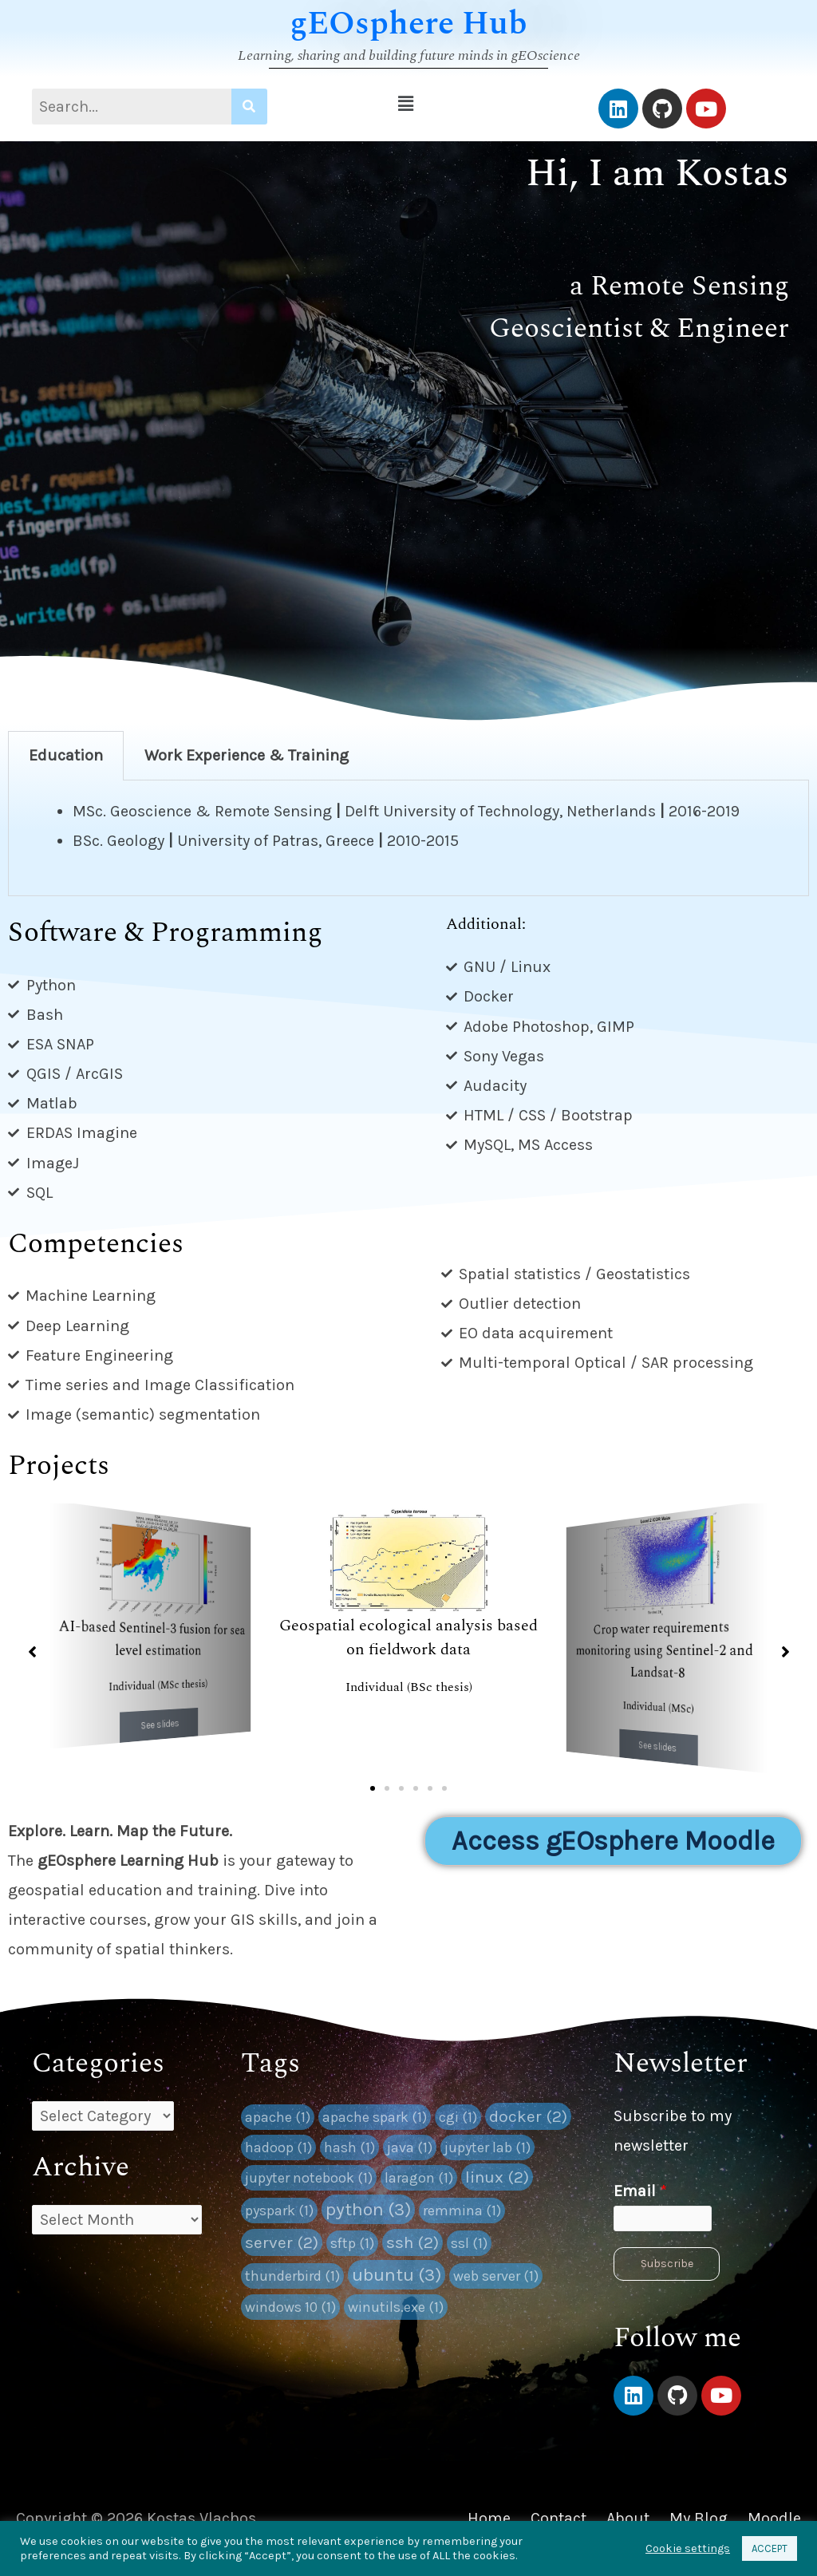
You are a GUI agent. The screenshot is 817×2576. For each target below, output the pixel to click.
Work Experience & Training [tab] (246, 755)
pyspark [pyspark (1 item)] (279, 2210)
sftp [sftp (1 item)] (352, 2243)
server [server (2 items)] (281, 2242)
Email (640, 2191)
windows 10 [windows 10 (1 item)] (290, 2307)
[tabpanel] (408, 838)
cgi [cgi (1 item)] (458, 2117)
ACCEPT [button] (769, 2548)
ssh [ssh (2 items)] (412, 2242)
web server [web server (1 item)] (496, 2276)
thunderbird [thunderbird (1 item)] (292, 2276)
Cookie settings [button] (687, 2548)
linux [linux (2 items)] (497, 2177)
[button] (406, 104)
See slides (159, 1724)
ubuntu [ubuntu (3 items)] (396, 2275)
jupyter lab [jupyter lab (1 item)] (487, 2147)
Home (489, 2518)
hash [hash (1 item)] (349, 2147)
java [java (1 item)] (409, 2147)
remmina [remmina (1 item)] (462, 2210)
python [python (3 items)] (368, 2209)
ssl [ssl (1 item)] (469, 2243)
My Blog (698, 2518)
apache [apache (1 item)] (277, 2117)
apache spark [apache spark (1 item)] (374, 2117)
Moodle (774, 2518)
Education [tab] (66, 755)
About (627, 2518)
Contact (558, 2518)
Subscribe (667, 2263)
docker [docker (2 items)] (528, 2116)
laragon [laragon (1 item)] (419, 2178)
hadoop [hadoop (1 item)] (278, 2147)
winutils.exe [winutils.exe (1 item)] (396, 2307)
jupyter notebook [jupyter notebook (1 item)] (309, 2178)
